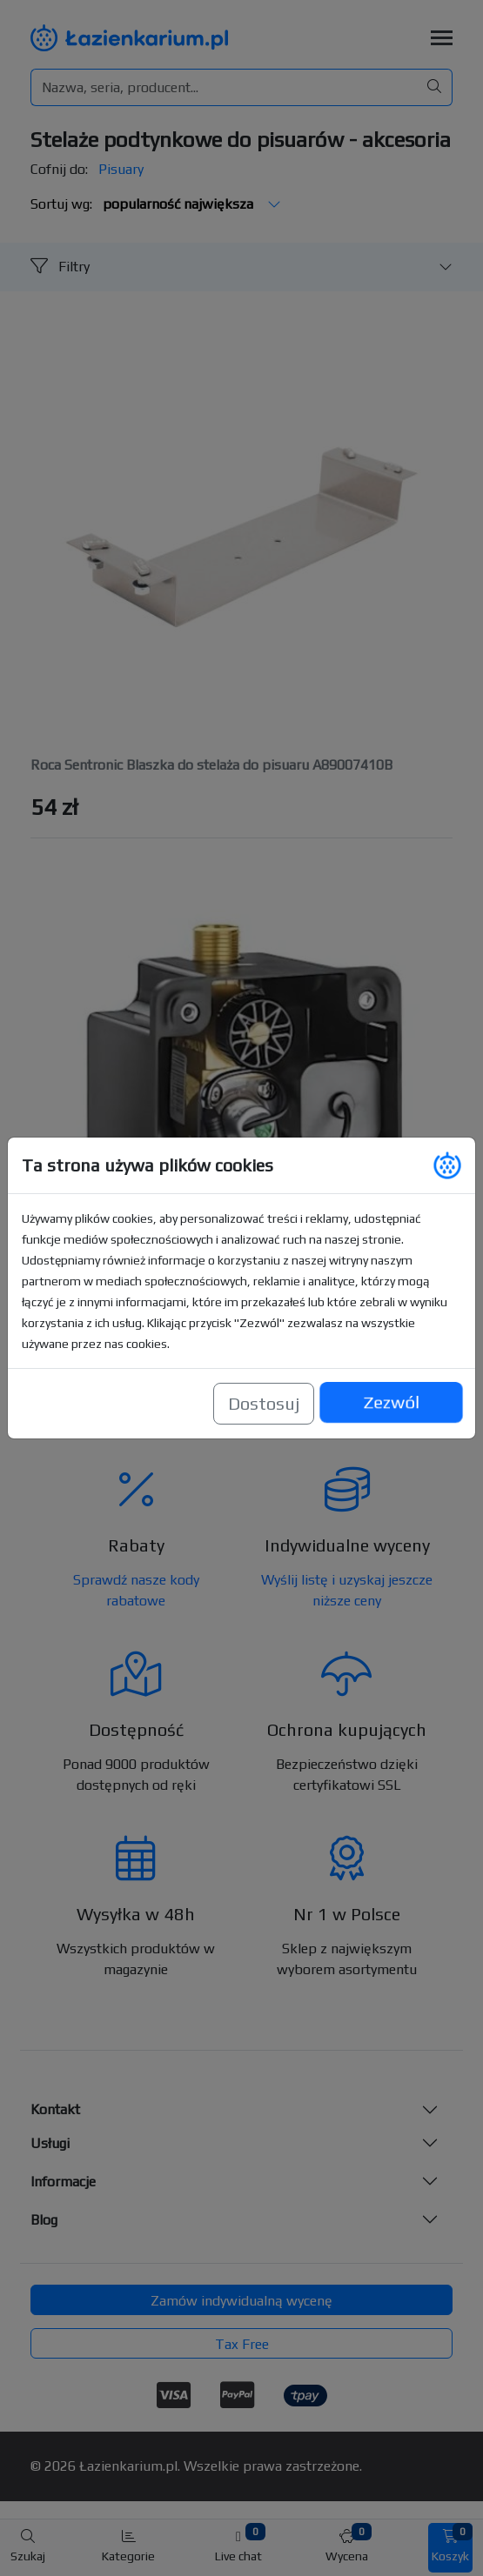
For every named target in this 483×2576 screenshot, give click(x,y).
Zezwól (391, 1403)
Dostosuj (263, 1403)
